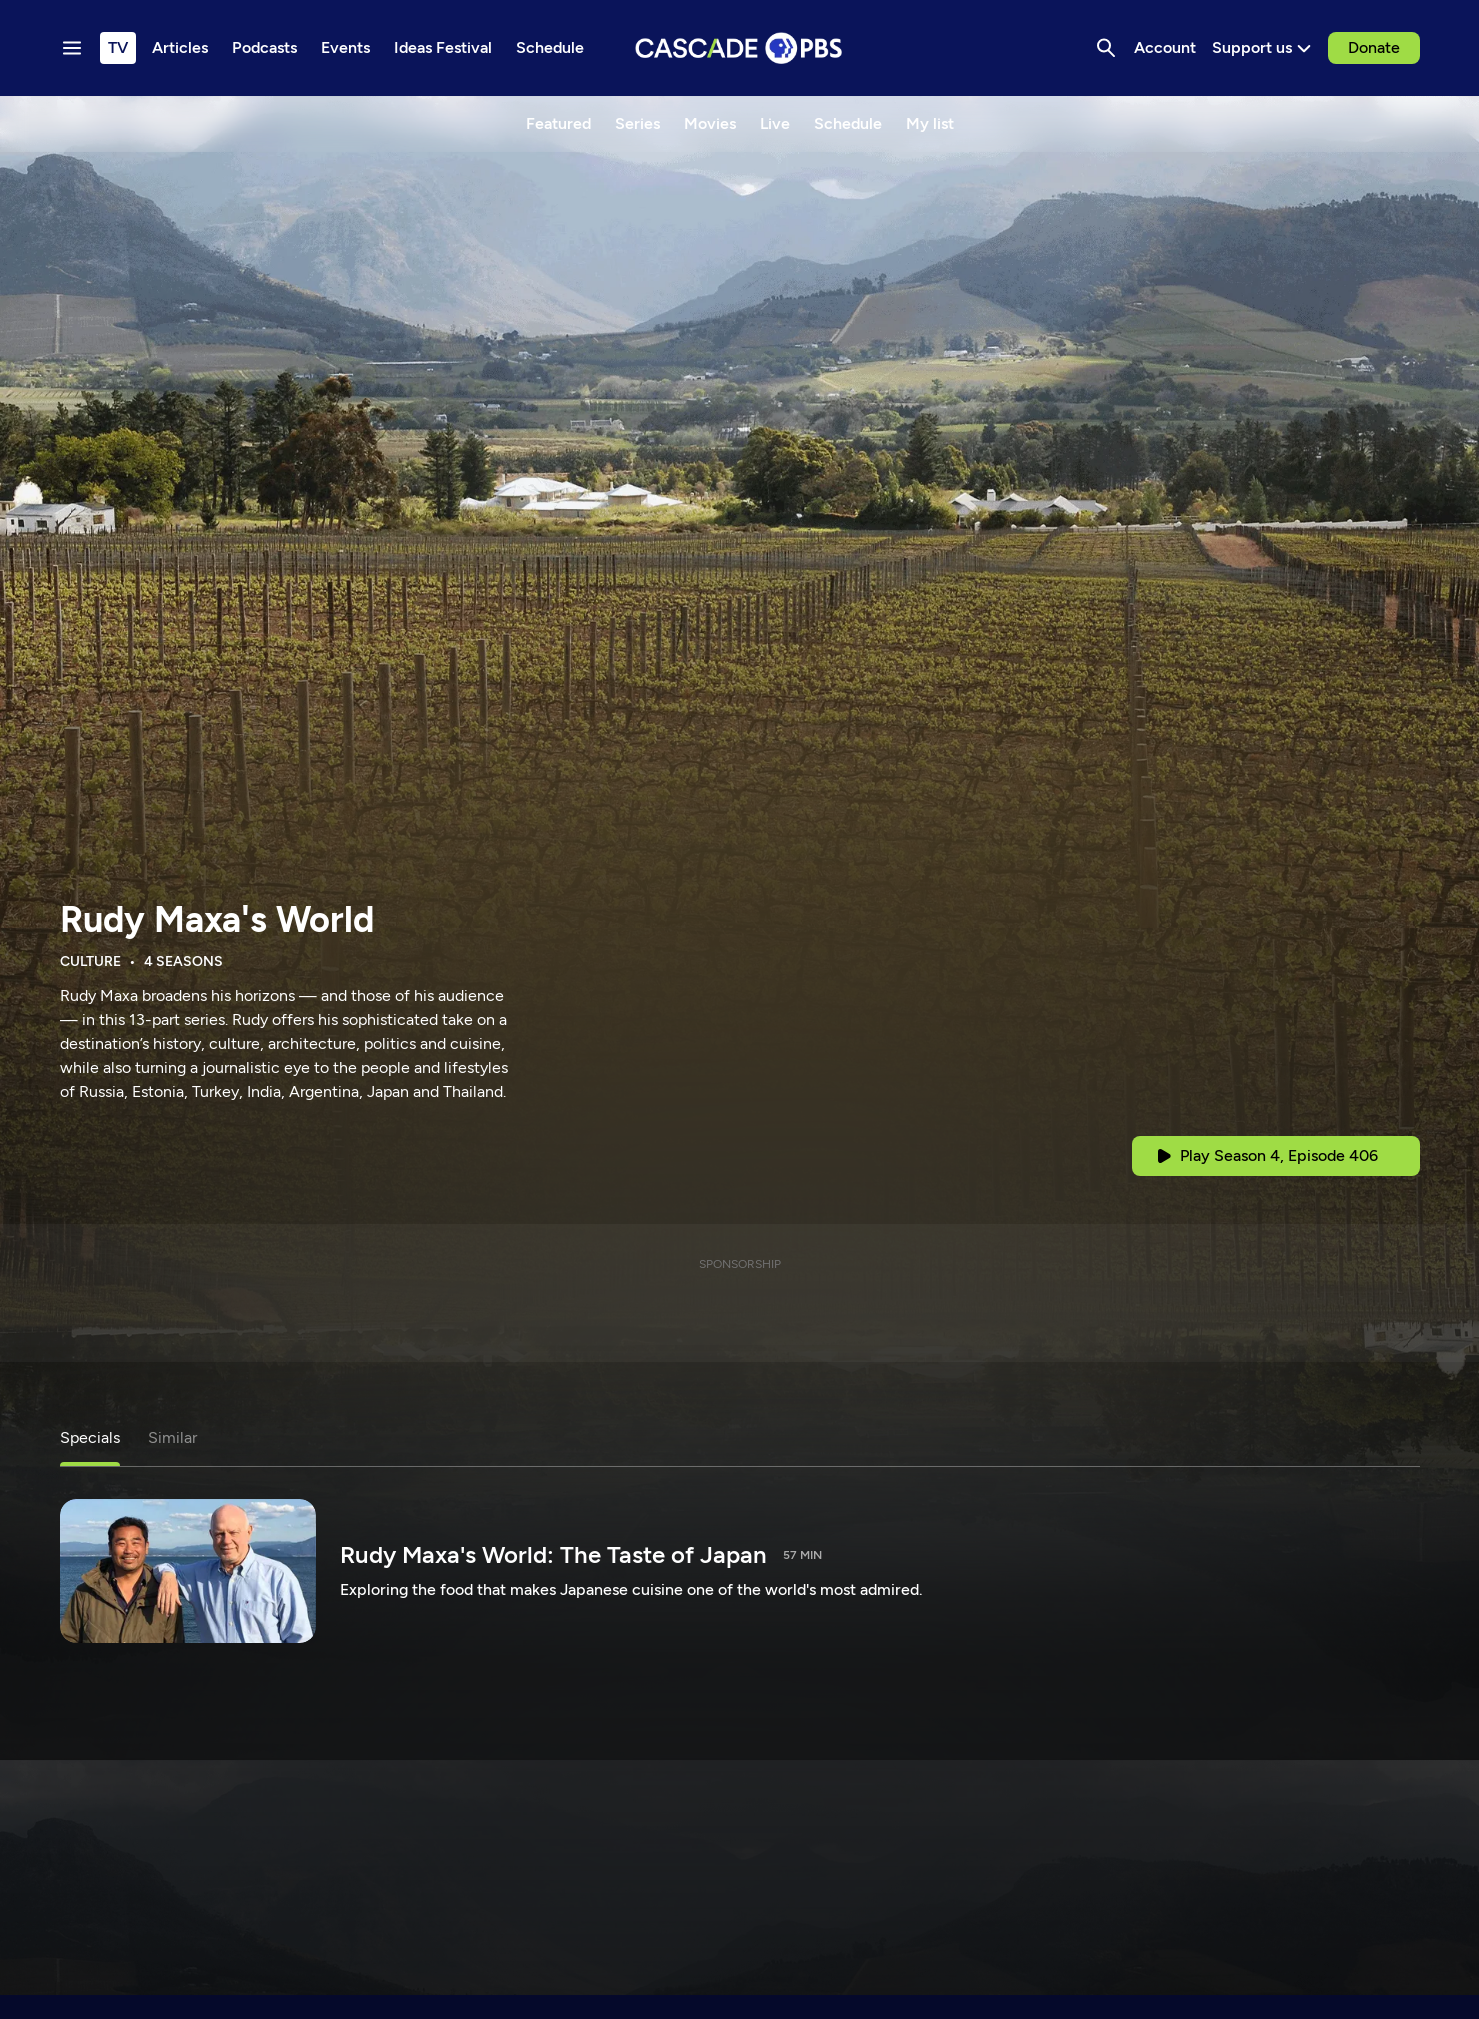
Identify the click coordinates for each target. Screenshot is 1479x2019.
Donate (1374, 47)
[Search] (1106, 48)
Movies (710, 123)
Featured (558, 123)
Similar (172, 1437)
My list (930, 123)
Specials (90, 1437)
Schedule (848, 123)
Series (637, 123)
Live (775, 123)
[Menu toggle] (72, 48)
